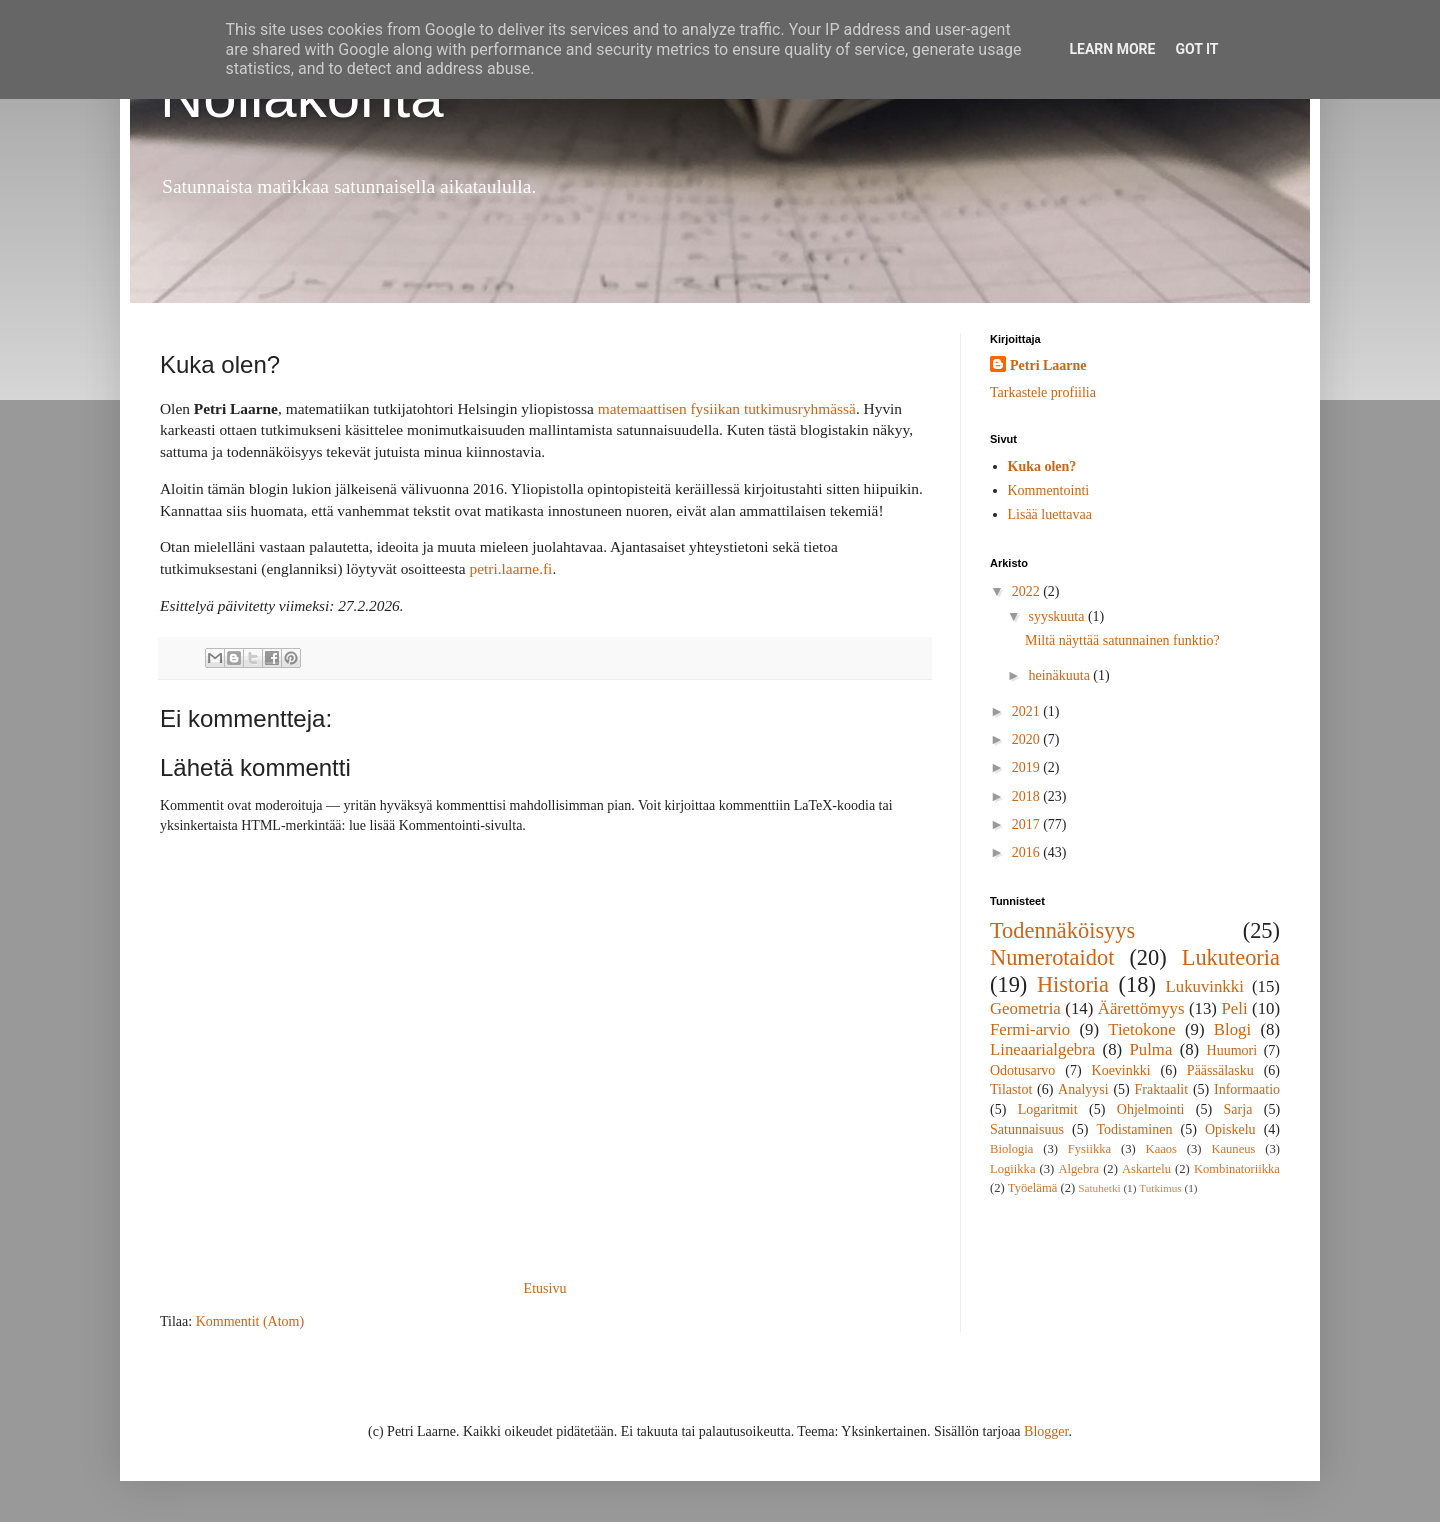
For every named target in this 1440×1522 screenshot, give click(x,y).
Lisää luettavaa (1050, 514)
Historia (1073, 984)
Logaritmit (1048, 1109)
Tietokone (1141, 1029)
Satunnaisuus (1027, 1129)
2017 (1028, 824)
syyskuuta (1058, 616)
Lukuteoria (1231, 957)
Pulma (1150, 1049)
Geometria (1025, 1008)
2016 (1028, 852)
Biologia (1011, 1149)
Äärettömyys (1141, 1008)
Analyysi (1083, 1089)
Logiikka (1012, 1169)
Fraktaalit (1162, 1089)
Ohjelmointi (1151, 1109)
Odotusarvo (1022, 1070)
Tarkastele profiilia (1043, 392)
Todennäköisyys (1062, 930)
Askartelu (1146, 1169)
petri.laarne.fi (510, 568)
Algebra (1078, 1169)
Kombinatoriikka (1237, 1169)
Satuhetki (1099, 1188)
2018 (1028, 796)
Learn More (1112, 49)
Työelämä (1032, 1188)
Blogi (1232, 1029)
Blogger (1046, 1431)
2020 (1028, 739)
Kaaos (1161, 1149)
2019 (1028, 767)
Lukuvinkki (1205, 986)
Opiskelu (1230, 1129)
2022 (1028, 591)
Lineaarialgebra (1042, 1049)
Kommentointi (1049, 490)
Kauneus (1233, 1149)
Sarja (1238, 1109)
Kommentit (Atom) (250, 1321)
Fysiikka (1089, 1149)
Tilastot (1011, 1089)
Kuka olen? (1042, 466)
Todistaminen (1134, 1129)
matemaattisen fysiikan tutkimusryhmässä (727, 408)
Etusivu (545, 1288)
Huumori (1232, 1050)
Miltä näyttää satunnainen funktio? (1122, 640)
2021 (1028, 711)
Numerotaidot (1052, 957)
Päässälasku (1220, 1070)
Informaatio (1247, 1089)
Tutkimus (1160, 1188)
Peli (1234, 1008)
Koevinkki (1121, 1070)
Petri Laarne (1048, 365)
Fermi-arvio (1030, 1029)
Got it (1196, 49)
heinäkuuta (1060, 675)
